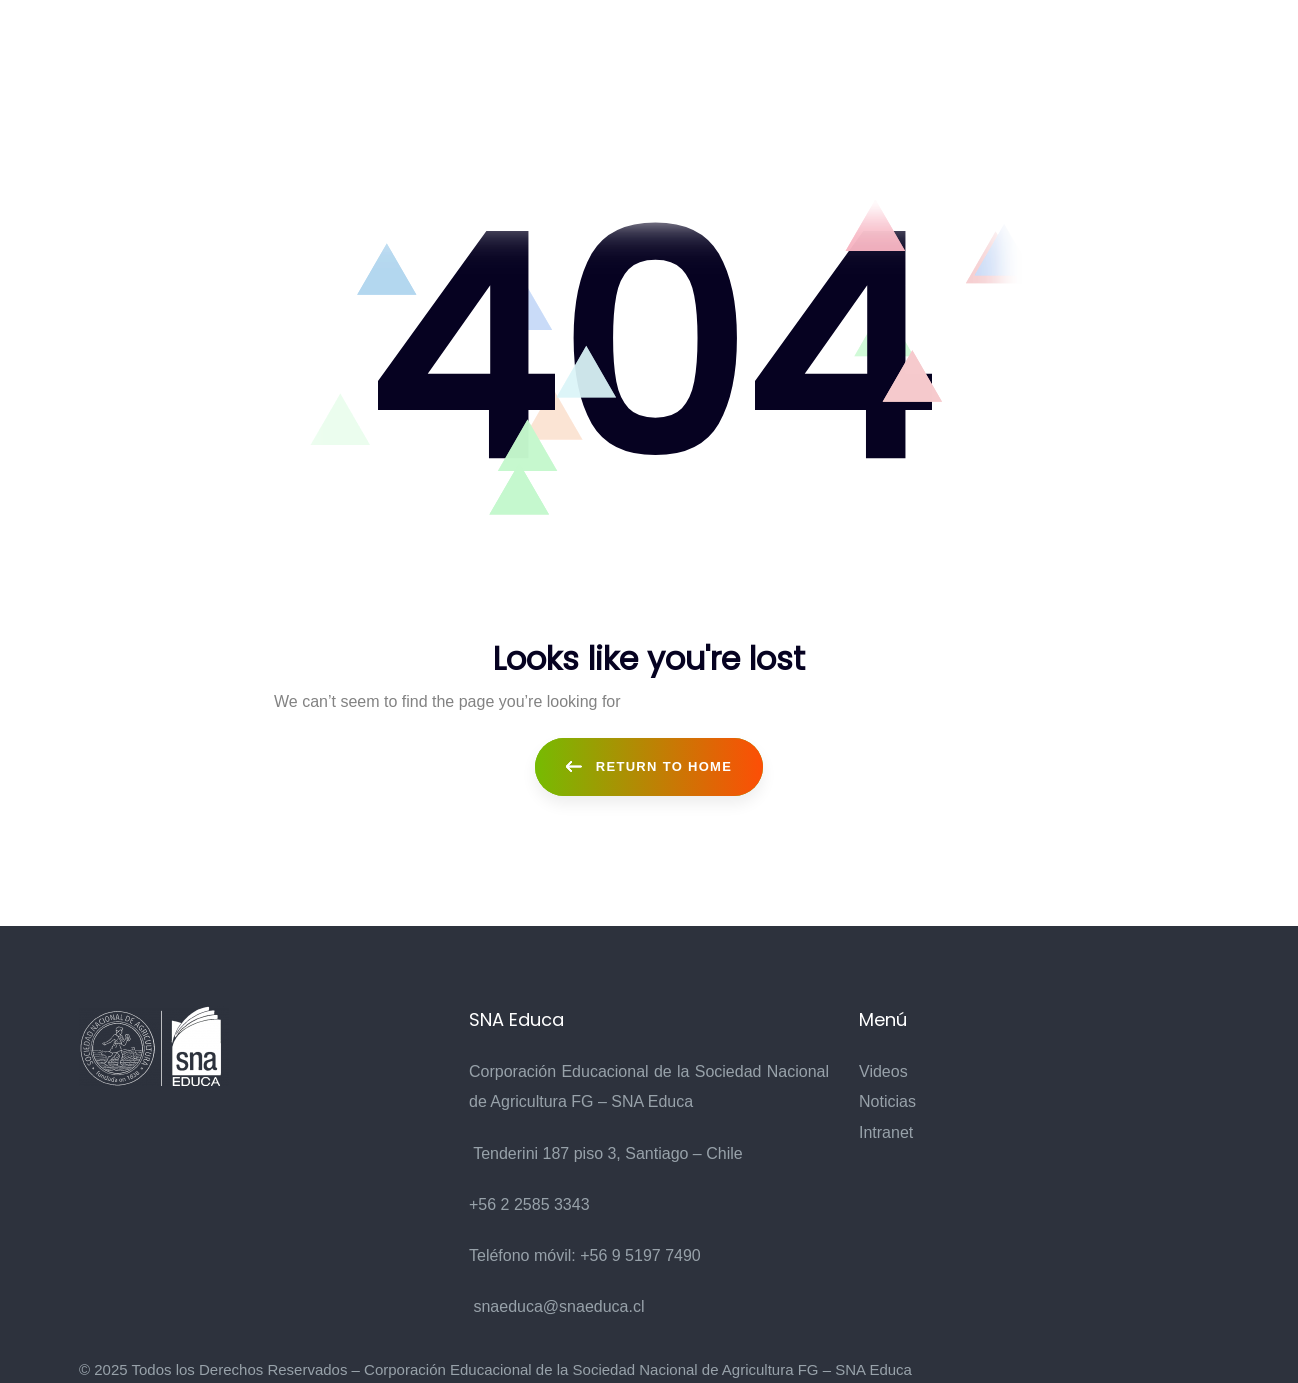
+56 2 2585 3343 (529, 1202)
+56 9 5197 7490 (640, 1253)
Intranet (886, 1130)
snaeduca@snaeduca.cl (558, 1304)
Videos (883, 1069)
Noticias (887, 1099)
